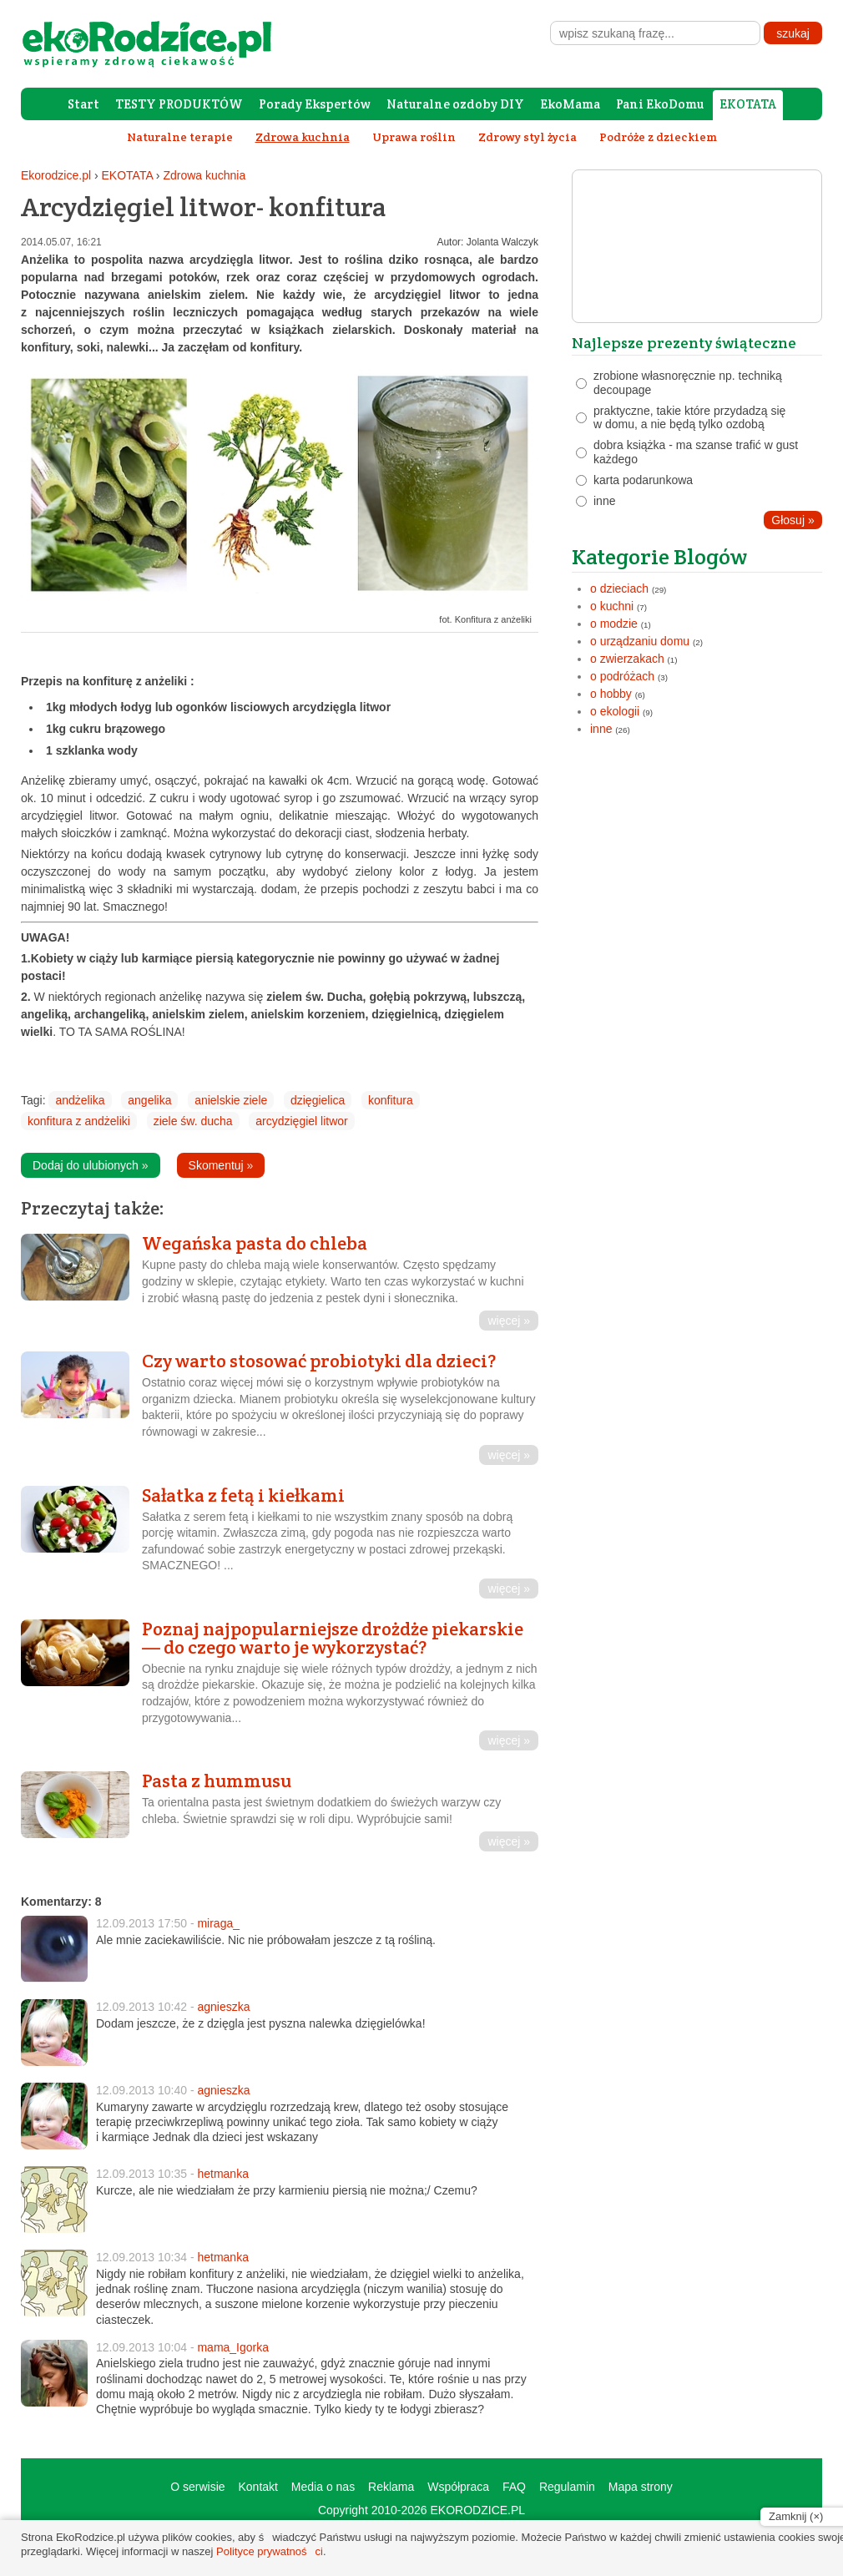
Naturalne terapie (180, 136)
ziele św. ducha (193, 1121)
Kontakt (257, 2486)
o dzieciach (619, 588)
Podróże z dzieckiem (658, 136)
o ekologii (614, 711)
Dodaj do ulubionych (91, 1165)
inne (601, 728)
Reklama (391, 2486)
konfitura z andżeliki (79, 1121)
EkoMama (570, 104)
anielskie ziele (230, 1100)
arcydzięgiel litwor (301, 1121)
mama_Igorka (233, 2347)
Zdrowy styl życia (527, 136)
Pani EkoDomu (660, 104)
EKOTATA (747, 104)
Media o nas (323, 2486)
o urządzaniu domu (639, 641)
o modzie (614, 623)
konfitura (390, 1100)
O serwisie (197, 2486)
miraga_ (218, 1923)
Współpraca (458, 2486)
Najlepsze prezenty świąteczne (684, 342)
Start (83, 104)
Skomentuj (221, 1165)
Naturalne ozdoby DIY (455, 104)
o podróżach (622, 676)
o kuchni (612, 606)
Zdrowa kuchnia (204, 175)
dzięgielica (317, 1100)
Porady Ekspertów (315, 104)
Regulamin (567, 2486)
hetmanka (222, 2173)
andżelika (79, 1100)
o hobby (611, 693)
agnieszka (223, 2006)
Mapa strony (640, 2486)
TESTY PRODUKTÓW (179, 104)
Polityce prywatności (269, 2551)
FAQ (514, 2486)
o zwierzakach (627, 658)
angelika (149, 1100)
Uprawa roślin (414, 136)
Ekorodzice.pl (56, 175)
